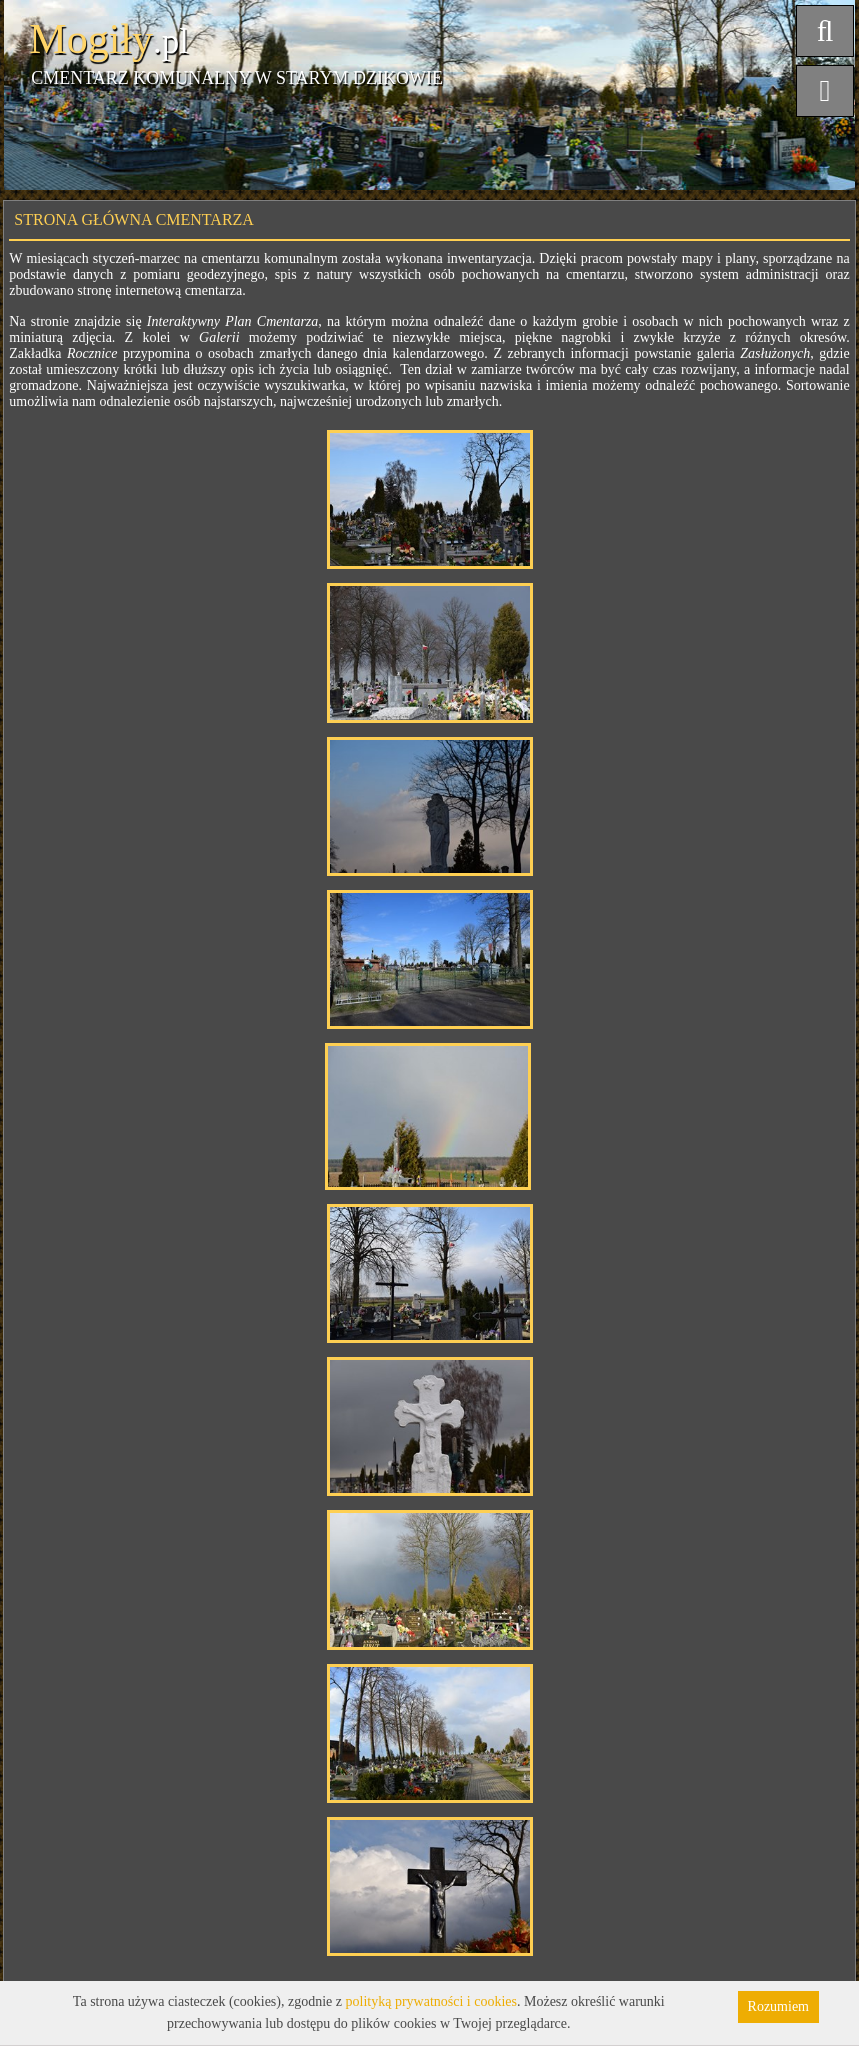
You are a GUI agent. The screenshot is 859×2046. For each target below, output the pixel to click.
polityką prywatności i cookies (431, 2001)
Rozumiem (778, 2006)
